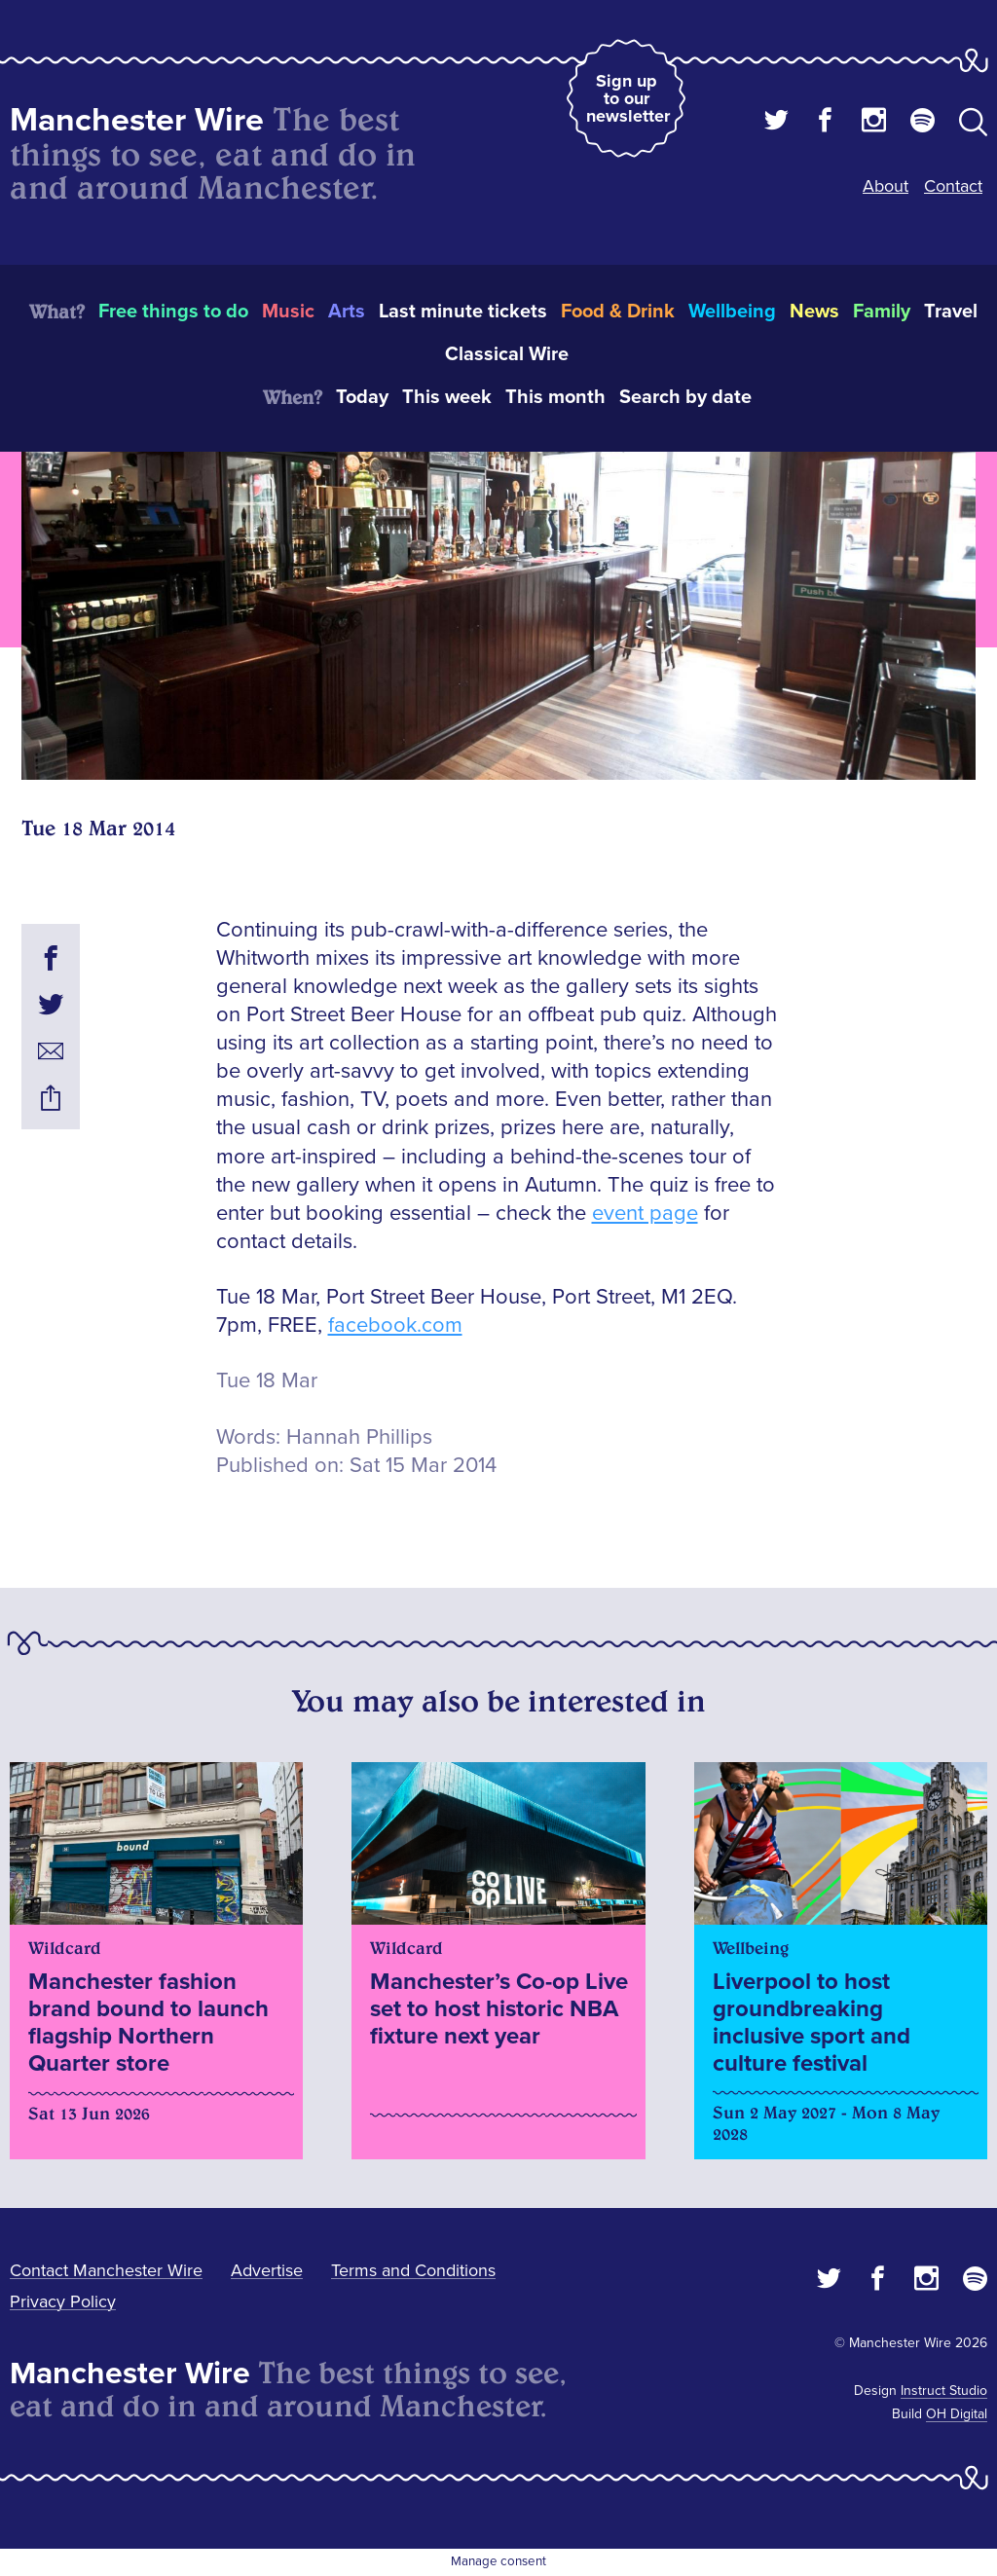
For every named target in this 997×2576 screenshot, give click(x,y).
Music (288, 311)
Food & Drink (618, 311)
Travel (951, 311)
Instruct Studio (944, 2390)
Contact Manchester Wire (106, 2270)
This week (447, 397)
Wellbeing (732, 311)
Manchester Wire (137, 120)
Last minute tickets (463, 311)
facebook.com (395, 1325)
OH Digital (956, 2414)
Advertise (267, 2270)
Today (362, 397)
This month (555, 397)
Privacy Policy (63, 2301)
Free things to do (173, 311)
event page (645, 1213)
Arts (346, 311)
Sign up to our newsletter (628, 98)
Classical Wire (507, 354)
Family (881, 311)
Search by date (685, 397)
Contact (953, 186)
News (814, 311)
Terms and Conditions (413, 2270)
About (885, 186)
